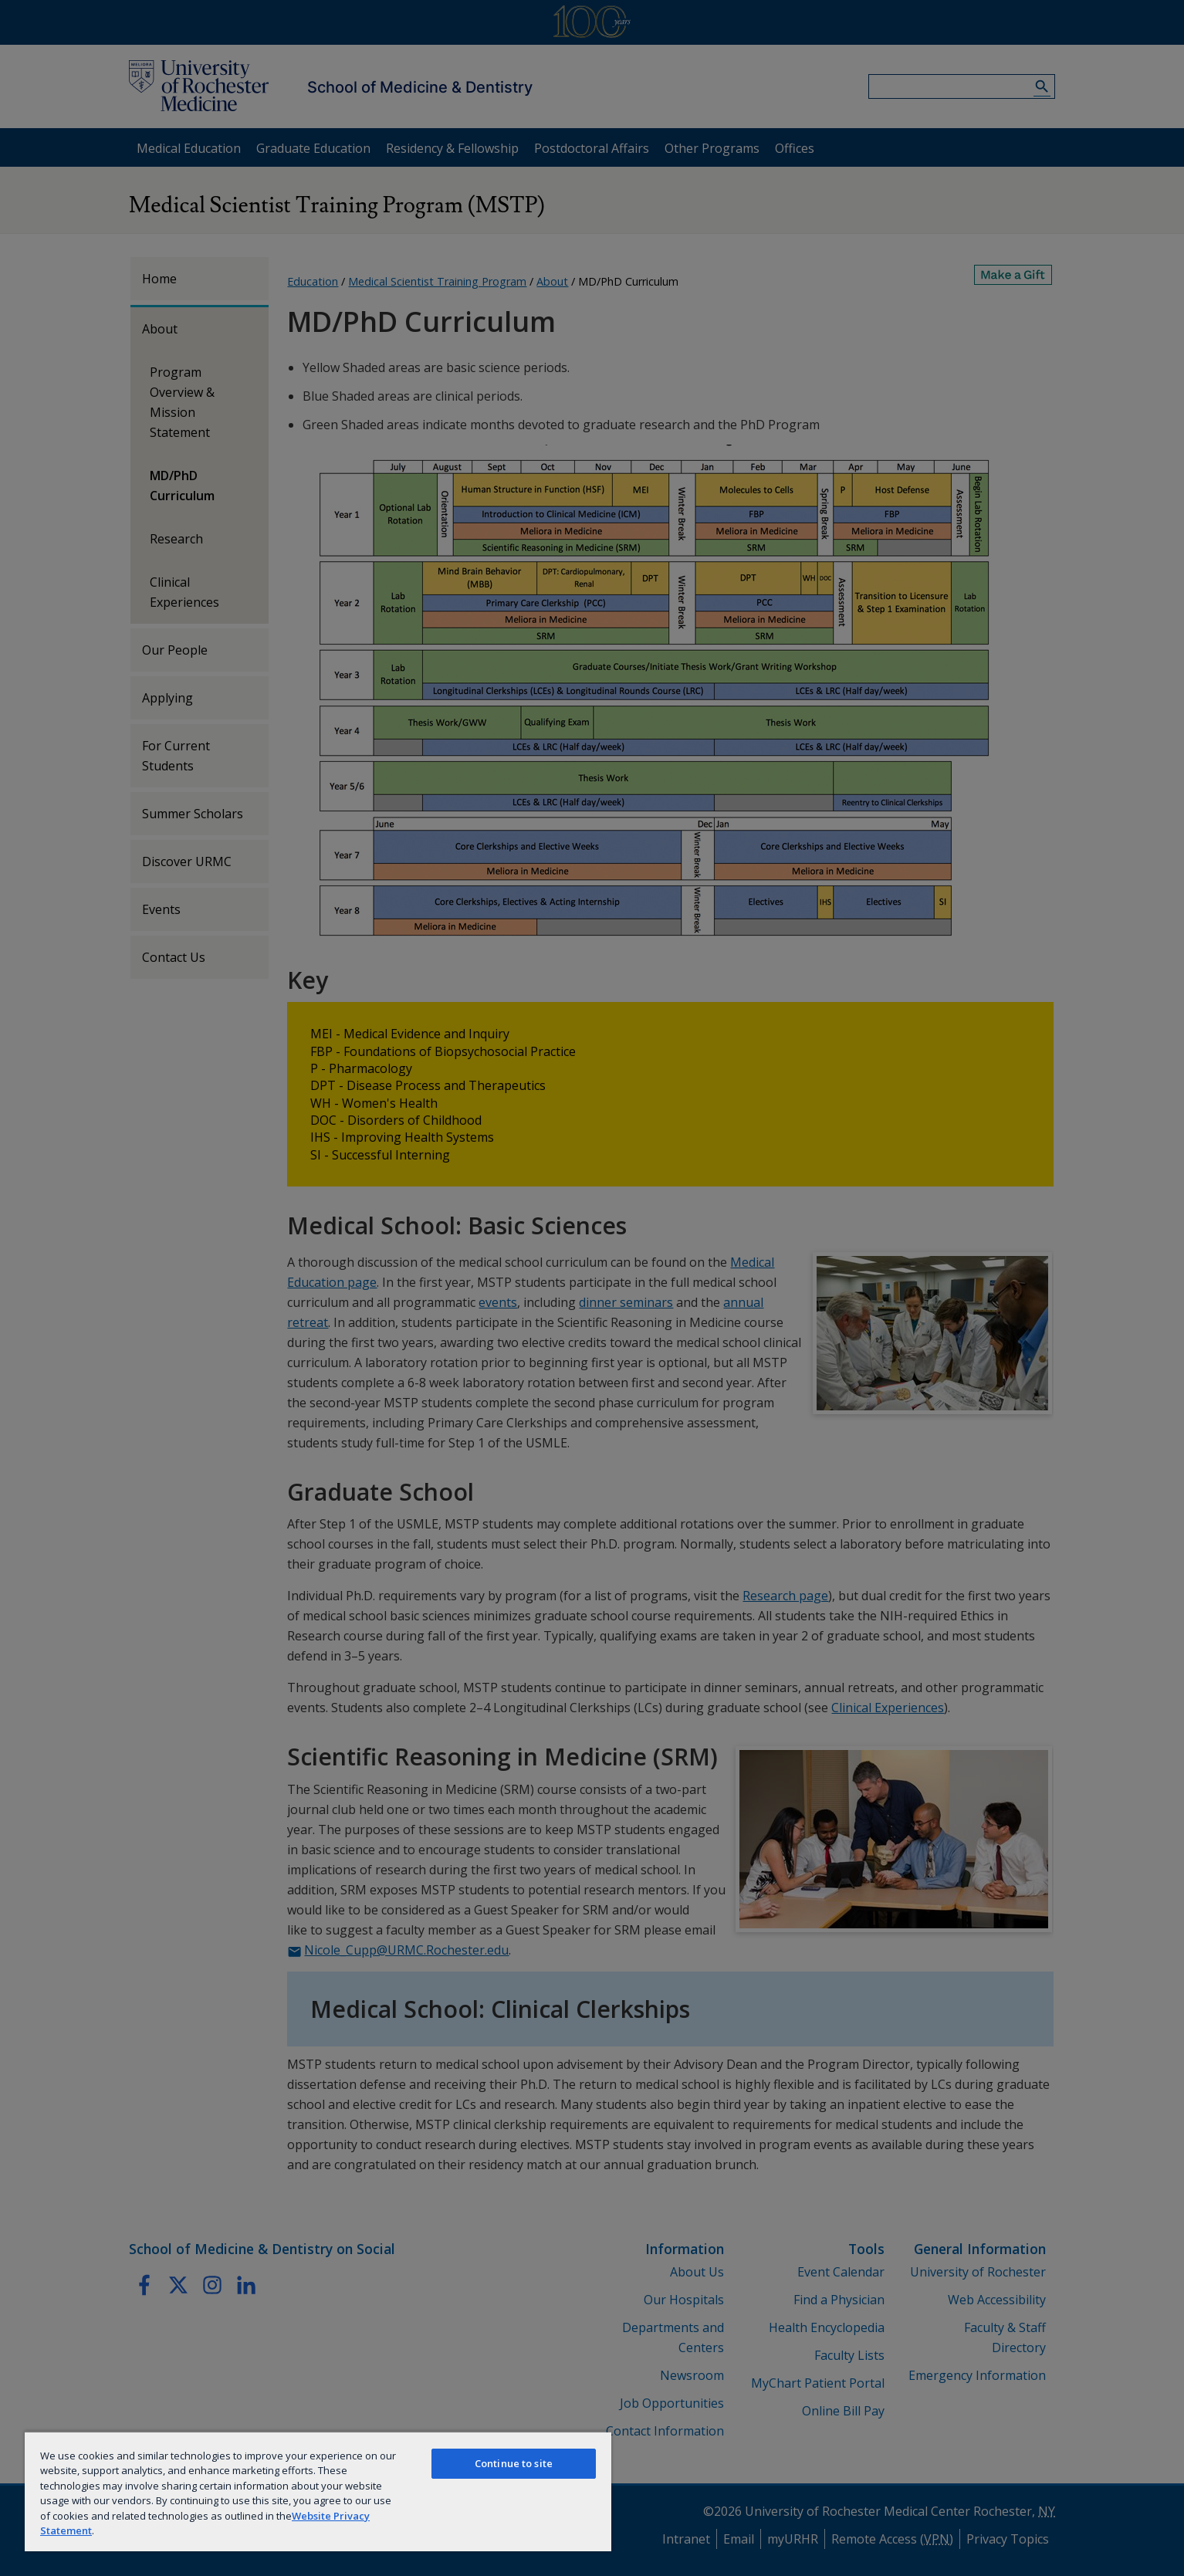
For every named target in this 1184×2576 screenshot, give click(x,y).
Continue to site (514, 2463)
